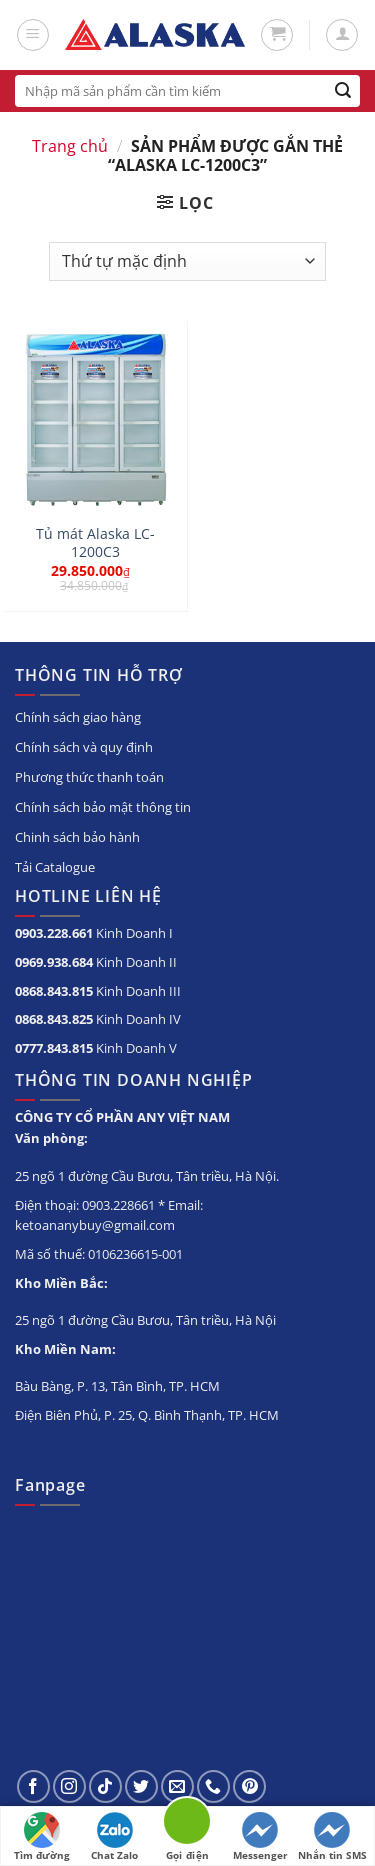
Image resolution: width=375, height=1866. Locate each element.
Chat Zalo (114, 1837)
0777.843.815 (54, 1048)
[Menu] (33, 35)
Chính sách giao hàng (78, 717)
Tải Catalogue (55, 867)
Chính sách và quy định (84, 747)
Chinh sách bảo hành (77, 837)
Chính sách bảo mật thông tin (103, 807)
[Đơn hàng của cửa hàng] (187, 261)
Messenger (260, 1837)
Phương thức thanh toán (89, 777)
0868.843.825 (54, 1019)
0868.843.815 (54, 991)
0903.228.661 (54, 933)
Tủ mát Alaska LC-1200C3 (95, 542)
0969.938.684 (54, 962)
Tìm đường (42, 1837)
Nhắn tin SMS (332, 1837)
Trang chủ (70, 146)
